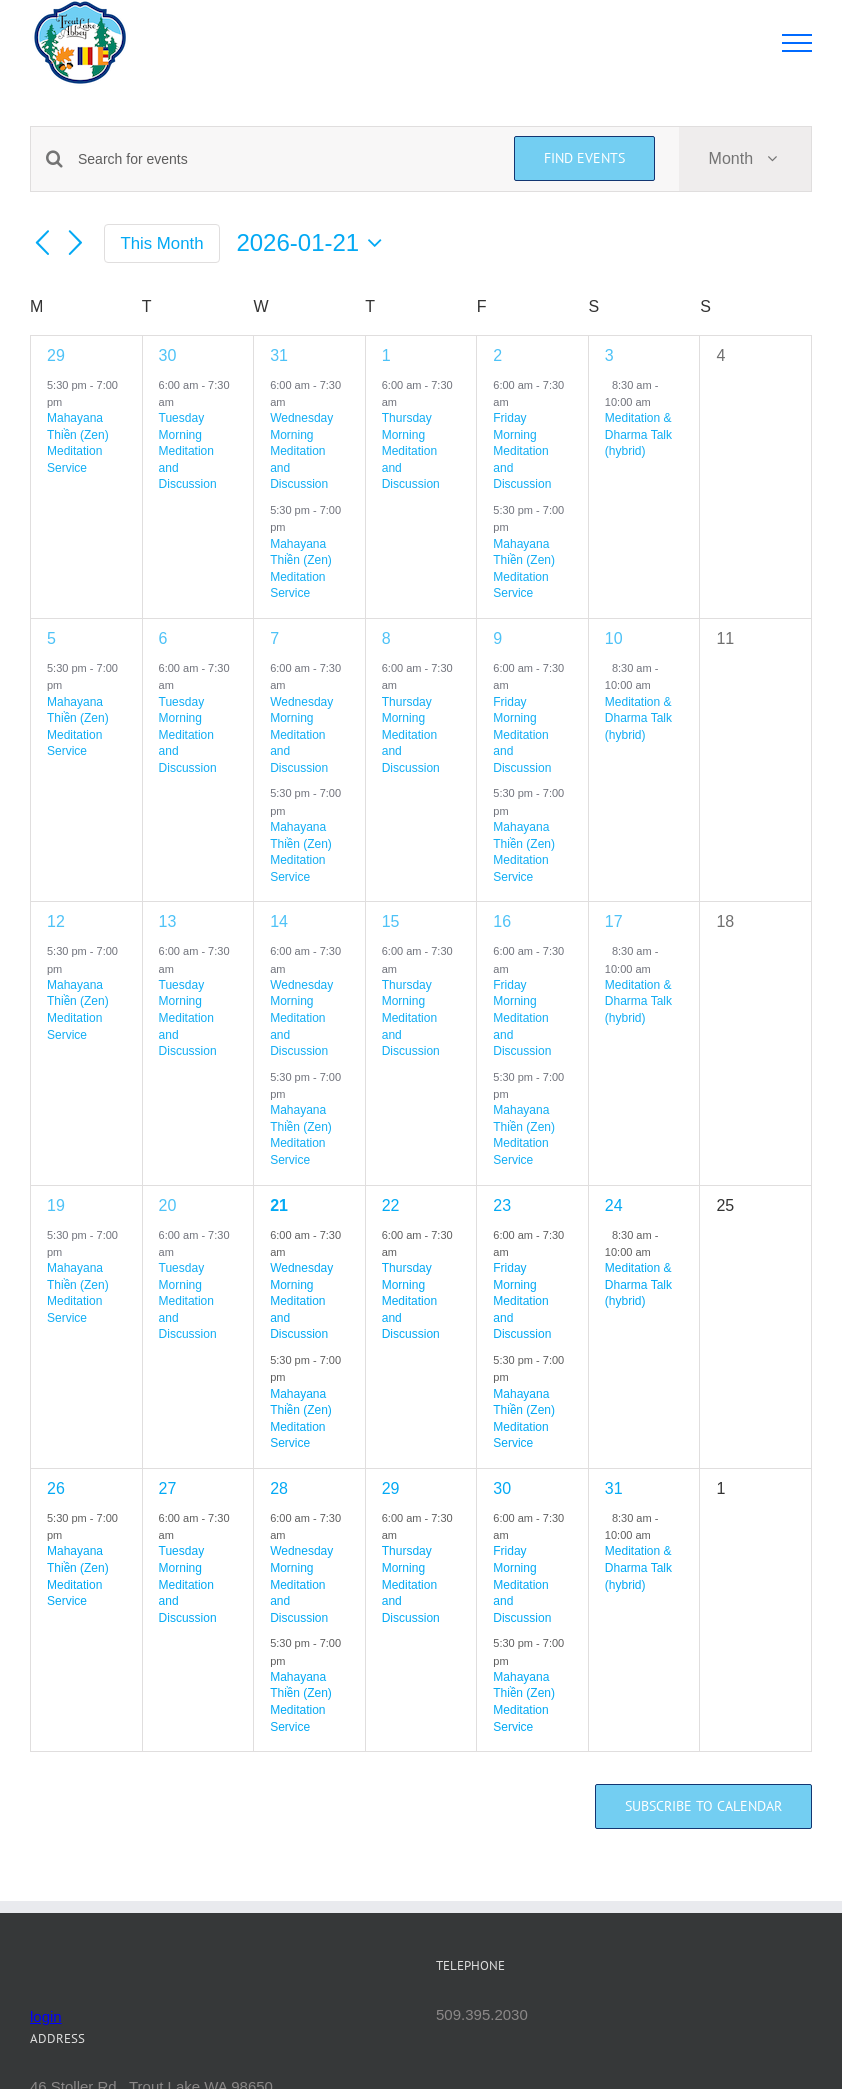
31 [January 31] (614, 1488)
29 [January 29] (391, 1488)
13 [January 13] (168, 921)
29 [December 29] (56, 355)
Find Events (584, 158)
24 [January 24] (614, 1205)
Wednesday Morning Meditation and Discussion (301, 451)
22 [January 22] (391, 1205)
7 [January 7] (274, 638)
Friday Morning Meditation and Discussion (522, 451)
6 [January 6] (163, 638)
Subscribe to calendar (703, 1806)
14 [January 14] (279, 921)
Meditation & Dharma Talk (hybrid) (638, 434)
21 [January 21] (279, 1205)
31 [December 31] (279, 355)
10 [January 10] (614, 638)
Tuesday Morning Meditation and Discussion (188, 451)
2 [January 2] (497, 355)
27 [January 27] (168, 1488)
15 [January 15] (391, 921)
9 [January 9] (497, 638)
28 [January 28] (279, 1488)
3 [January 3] (609, 355)
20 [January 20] (168, 1205)
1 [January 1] (386, 355)
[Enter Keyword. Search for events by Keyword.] (284, 159)
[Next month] (76, 244)
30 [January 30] (502, 1488)
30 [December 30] (168, 355)
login (46, 2016)
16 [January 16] (502, 921)
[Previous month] (42, 244)
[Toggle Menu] (797, 43)
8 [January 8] (386, 638)
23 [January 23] (502, 1205)
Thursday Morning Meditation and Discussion (411, 451)
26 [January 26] (56, 1488)
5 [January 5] (51, 638)
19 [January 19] (56, 1205)
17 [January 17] (614, 921)
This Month (162, 243)
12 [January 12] (56, 921)
